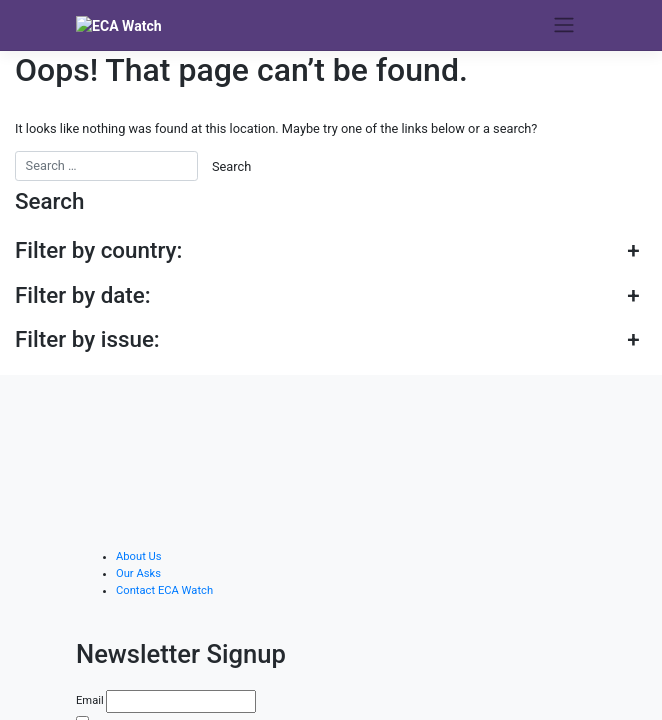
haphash (473, 706)
